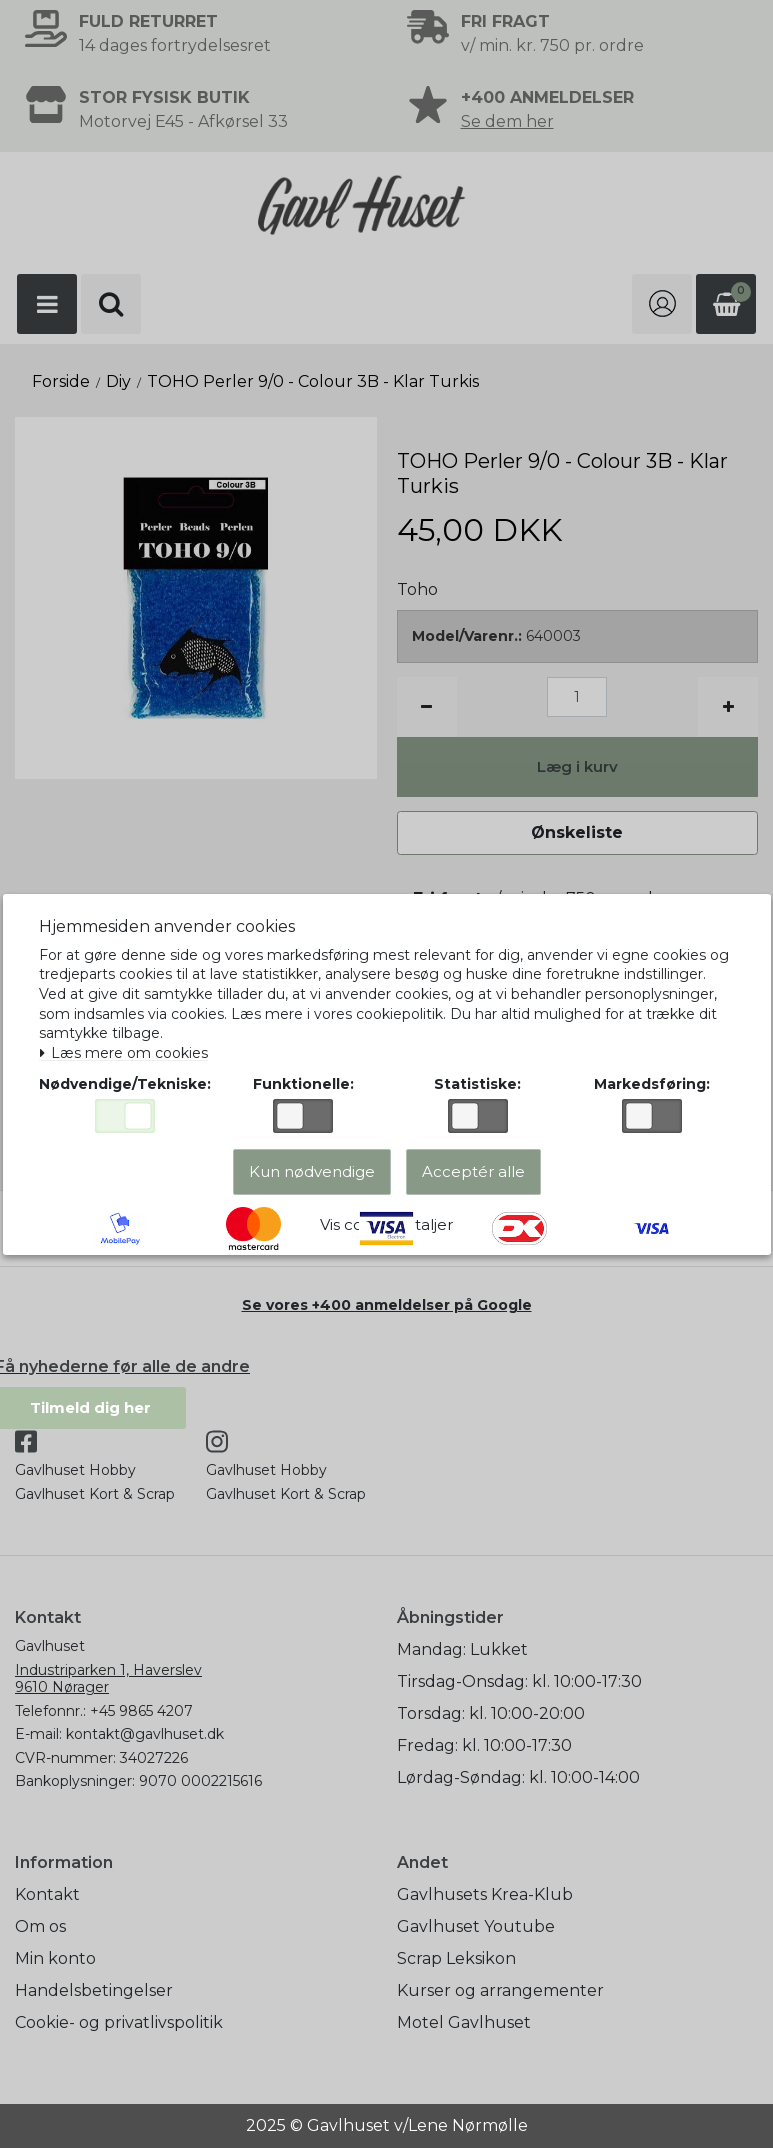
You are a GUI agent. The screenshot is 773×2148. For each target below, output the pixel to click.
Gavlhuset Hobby (75, 1470)
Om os (40, 1926)
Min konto (55, 1958)
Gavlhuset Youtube (476, 1926)
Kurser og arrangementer (500, 1990)
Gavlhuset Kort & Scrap (95, 1494)
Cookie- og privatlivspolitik (119, 2022)
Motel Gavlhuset (464, 2022)
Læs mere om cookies (130, 1049)
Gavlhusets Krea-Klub (485, 1894)
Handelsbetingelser (94, 1990)
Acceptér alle (473, 1180)
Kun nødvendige (312, 1180)
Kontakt (47, 1894)
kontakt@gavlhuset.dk (145, 1734)
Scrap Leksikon (456, 1958)
